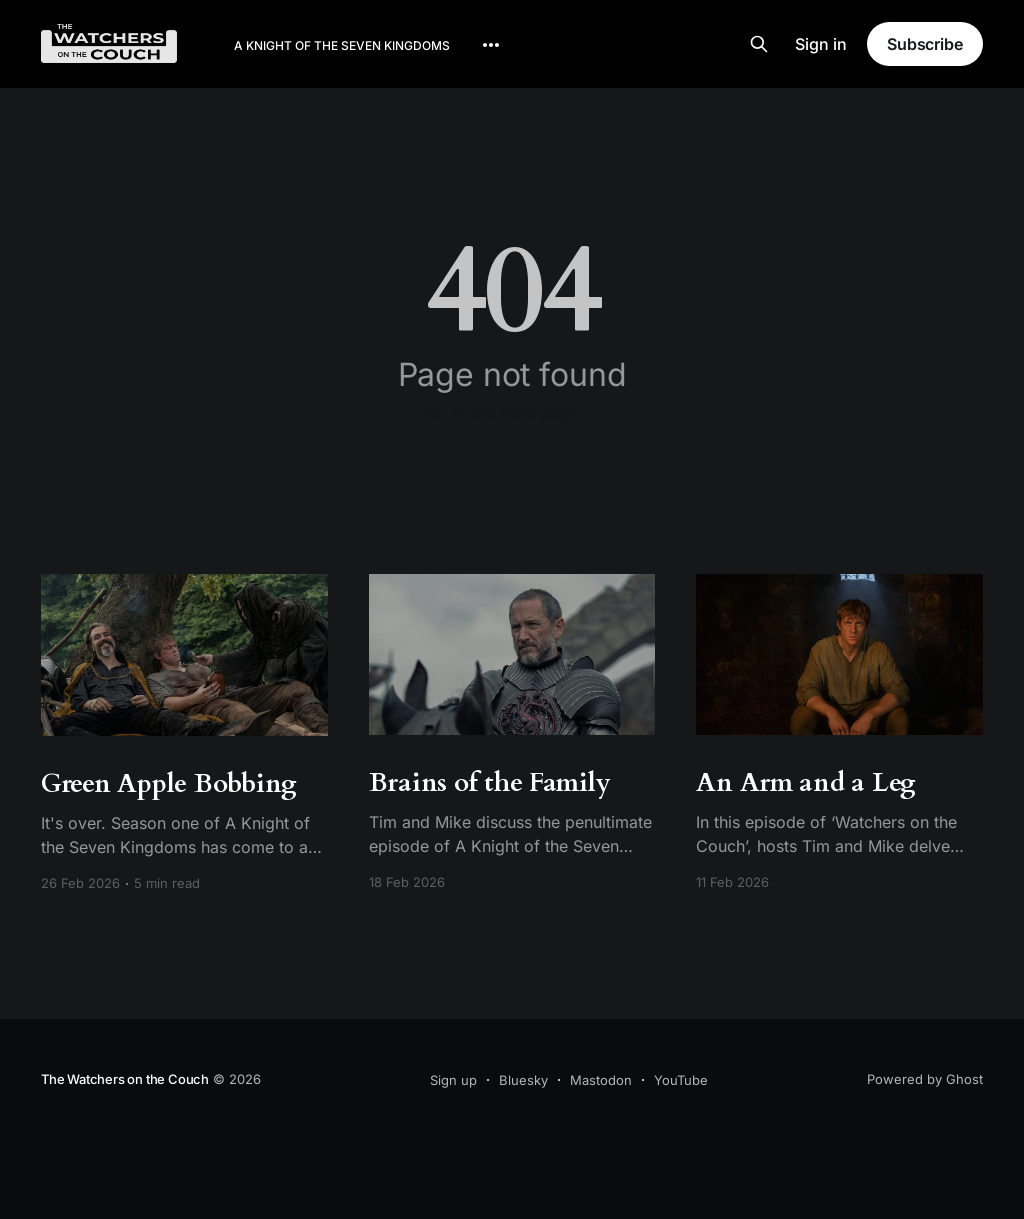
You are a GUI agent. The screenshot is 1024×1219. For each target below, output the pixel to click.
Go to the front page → (512, 413)
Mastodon (601, 1080)
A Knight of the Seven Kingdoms (342, 45)
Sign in (821, 44)
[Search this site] (759, 44)
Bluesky (523, 1080)
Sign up (453, 1080)
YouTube (681, 1080)
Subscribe (925, 44)
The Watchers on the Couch (125, 1079)
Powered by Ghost (925, 1079)
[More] (491, 45)
